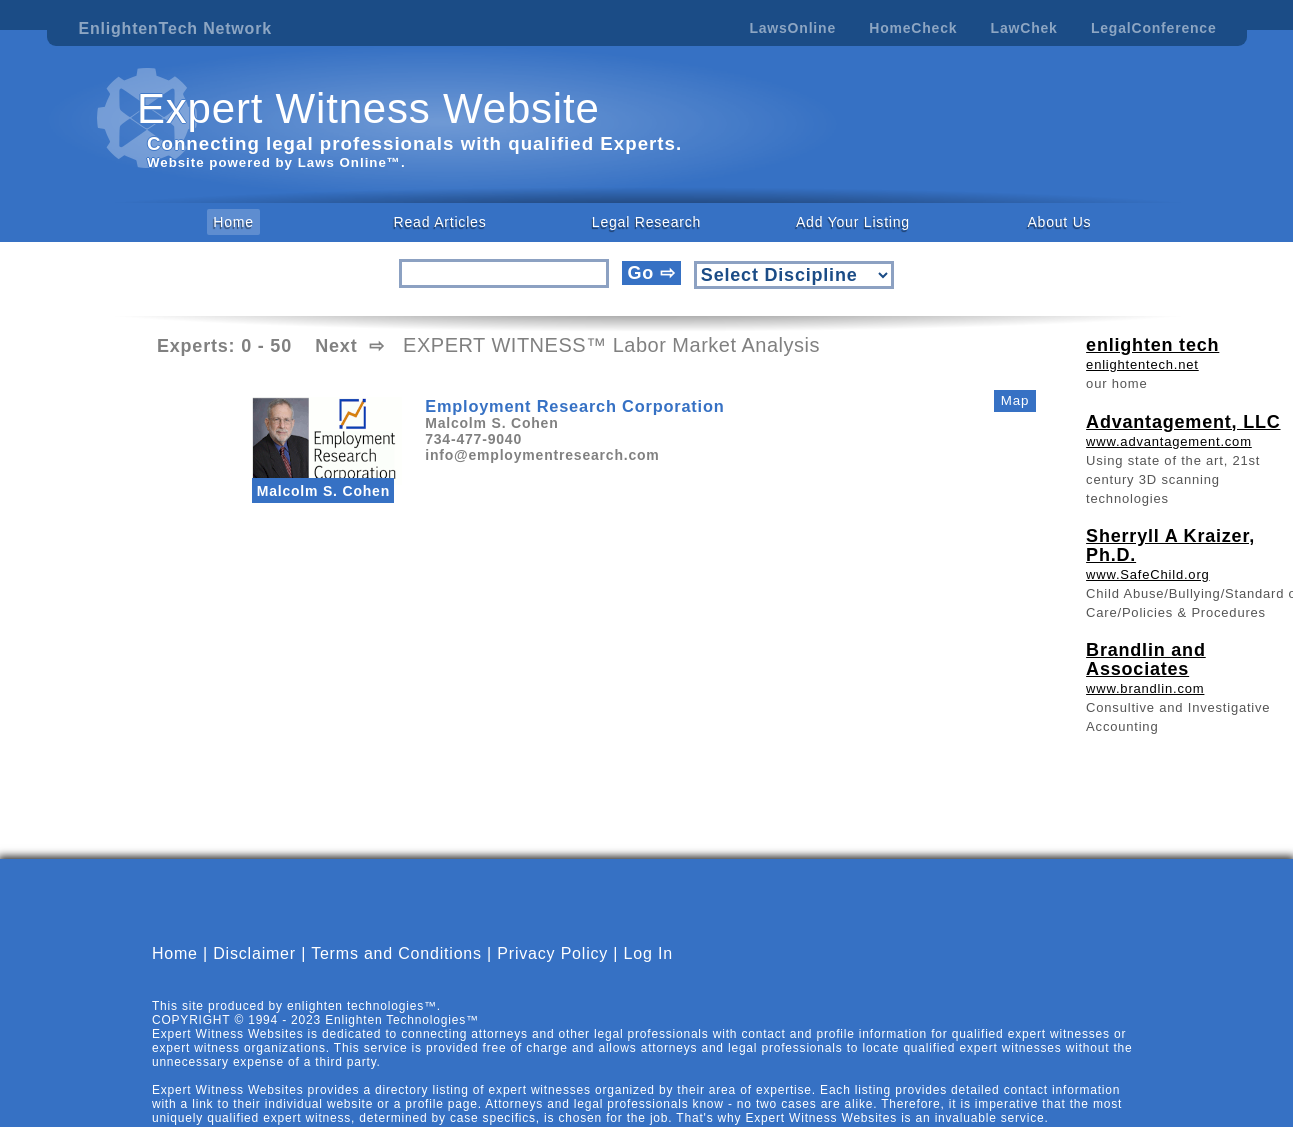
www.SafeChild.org (1147, 574)
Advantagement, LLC (1183, 422)
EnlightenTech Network (175, 28)
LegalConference (1154, 28)
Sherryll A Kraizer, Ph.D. (1170, 545)
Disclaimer (254, 953)
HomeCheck (913, 28)
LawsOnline (792, 28)
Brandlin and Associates (1146, 659)
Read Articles (440, 222)
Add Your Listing (853, 222)
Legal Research (646, 222)
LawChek (1024, 28)
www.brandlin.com (1145, 688)
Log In (648, 953)
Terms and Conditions (396, 953)
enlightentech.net (1142, 364)
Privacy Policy (552, 953)
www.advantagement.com (1169, 441)
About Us (1059, 222)
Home (233, 222)
